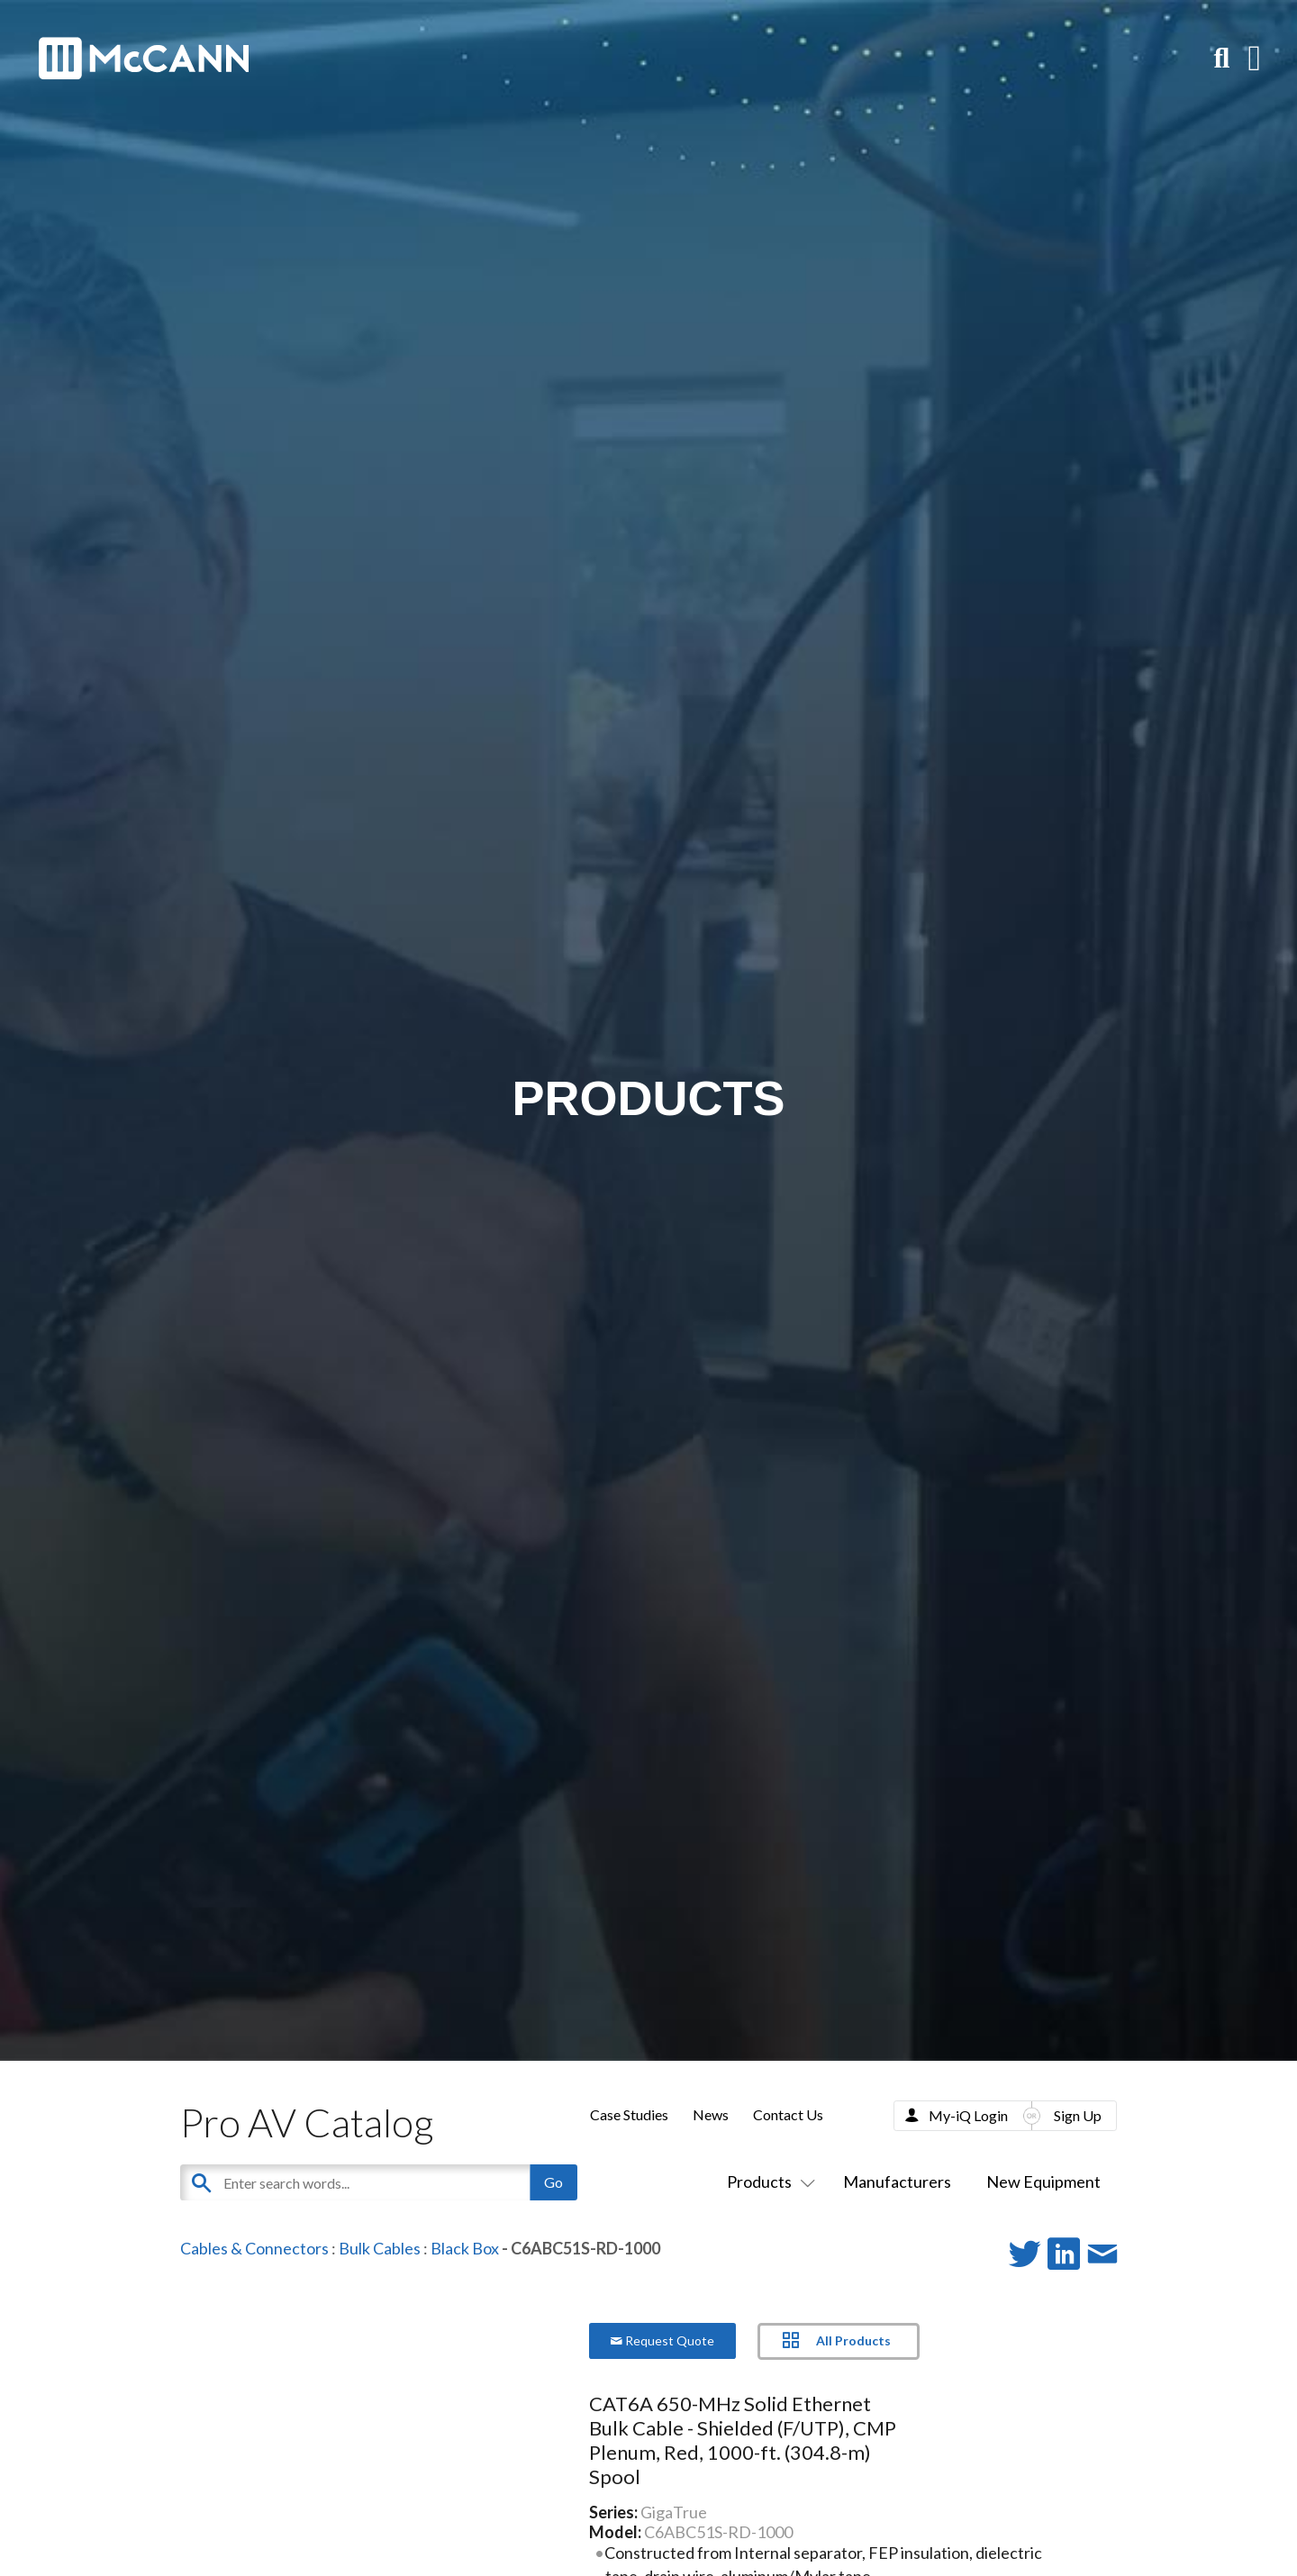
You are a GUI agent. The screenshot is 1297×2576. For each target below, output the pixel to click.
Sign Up (1078, 2115)
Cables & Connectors (254, 2248)
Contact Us (788, 2114)
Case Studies (629, 2114)
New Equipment (1043, 2181)
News (711, 2114)
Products (767, 2181)
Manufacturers (897, 2181)
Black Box (465, 2248)
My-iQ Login (968, 2115)
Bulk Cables (380, 2248)
